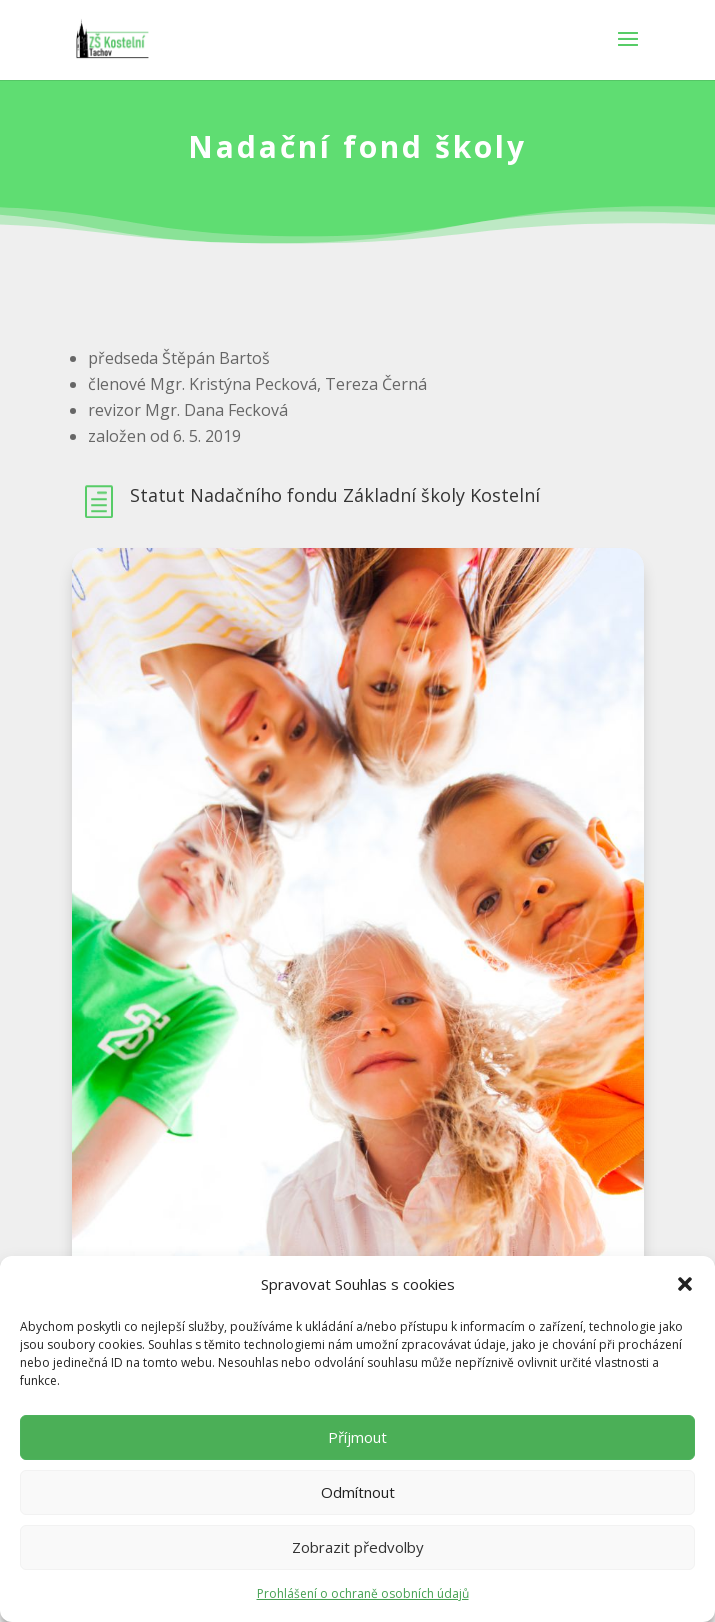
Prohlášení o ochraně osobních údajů (363, 1593)
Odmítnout (358, 1492)
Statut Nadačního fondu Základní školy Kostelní (335, 495)
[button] (685, 1284)
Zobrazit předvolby (358, 1547)
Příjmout (357, 1437)
